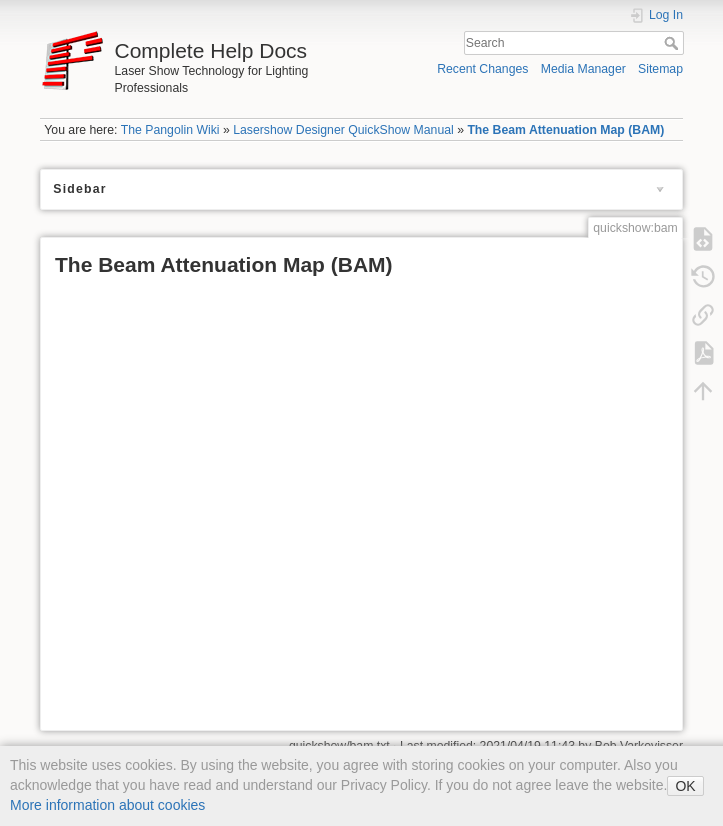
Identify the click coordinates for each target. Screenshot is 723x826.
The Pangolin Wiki (170, 130)
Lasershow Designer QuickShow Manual (343, 130)
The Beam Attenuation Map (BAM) (565, 130)
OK (685, 786)
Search (673, 43)
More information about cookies (107, 805)
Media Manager (583, 69)
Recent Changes (482, 69)
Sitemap (660, 69)
